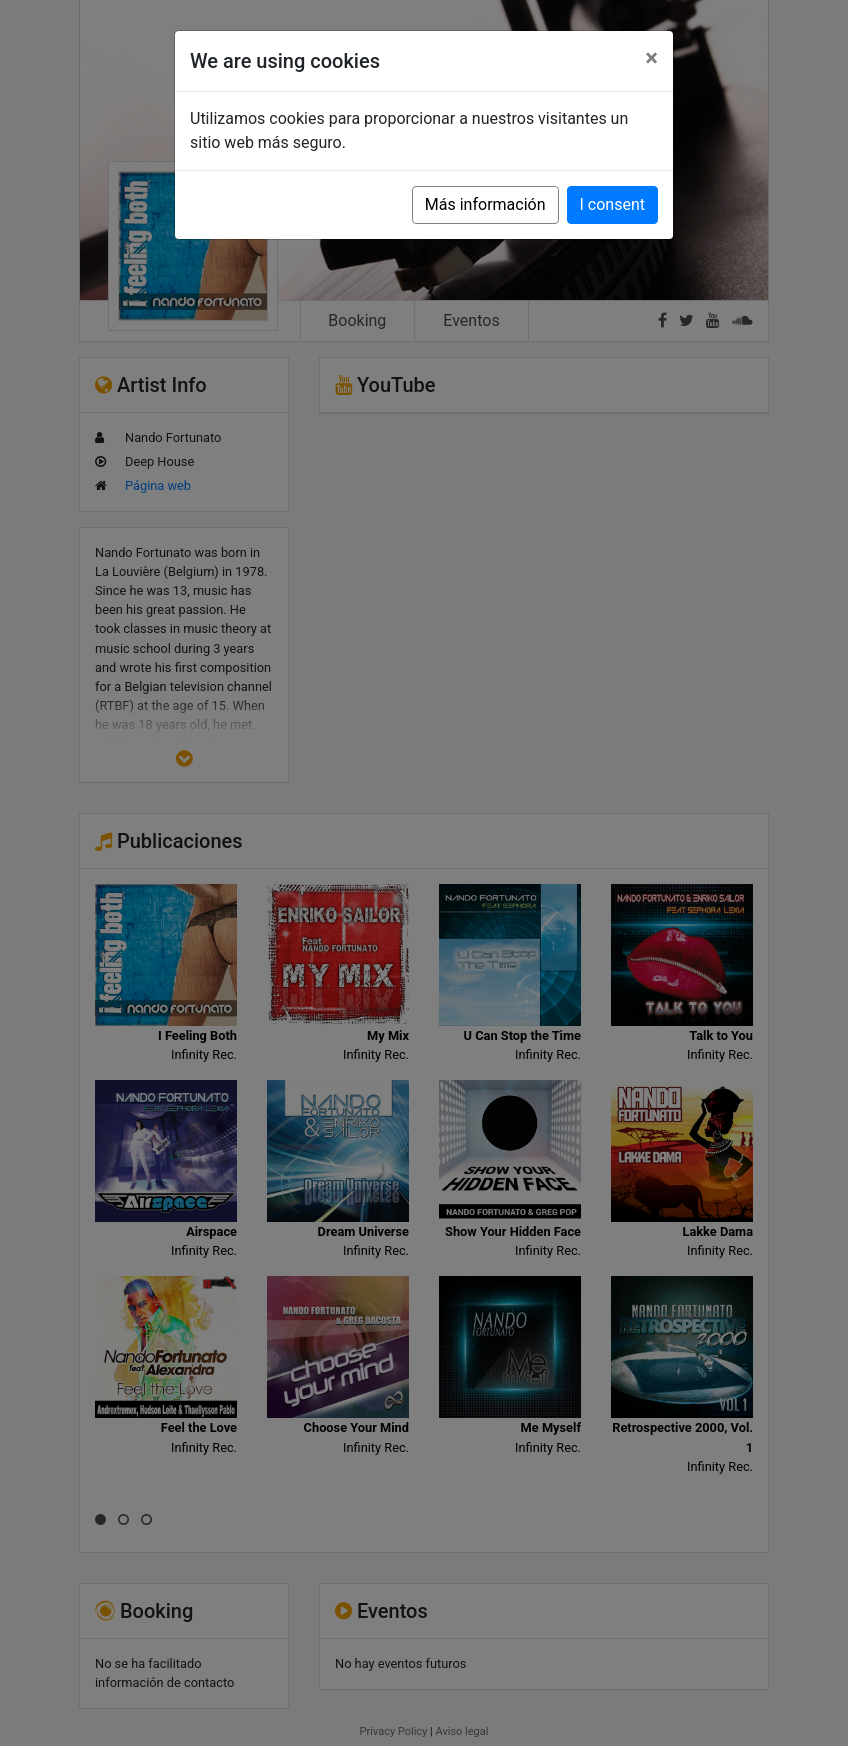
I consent (612, 204)
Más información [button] (485, 204)
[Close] (651, 58)
